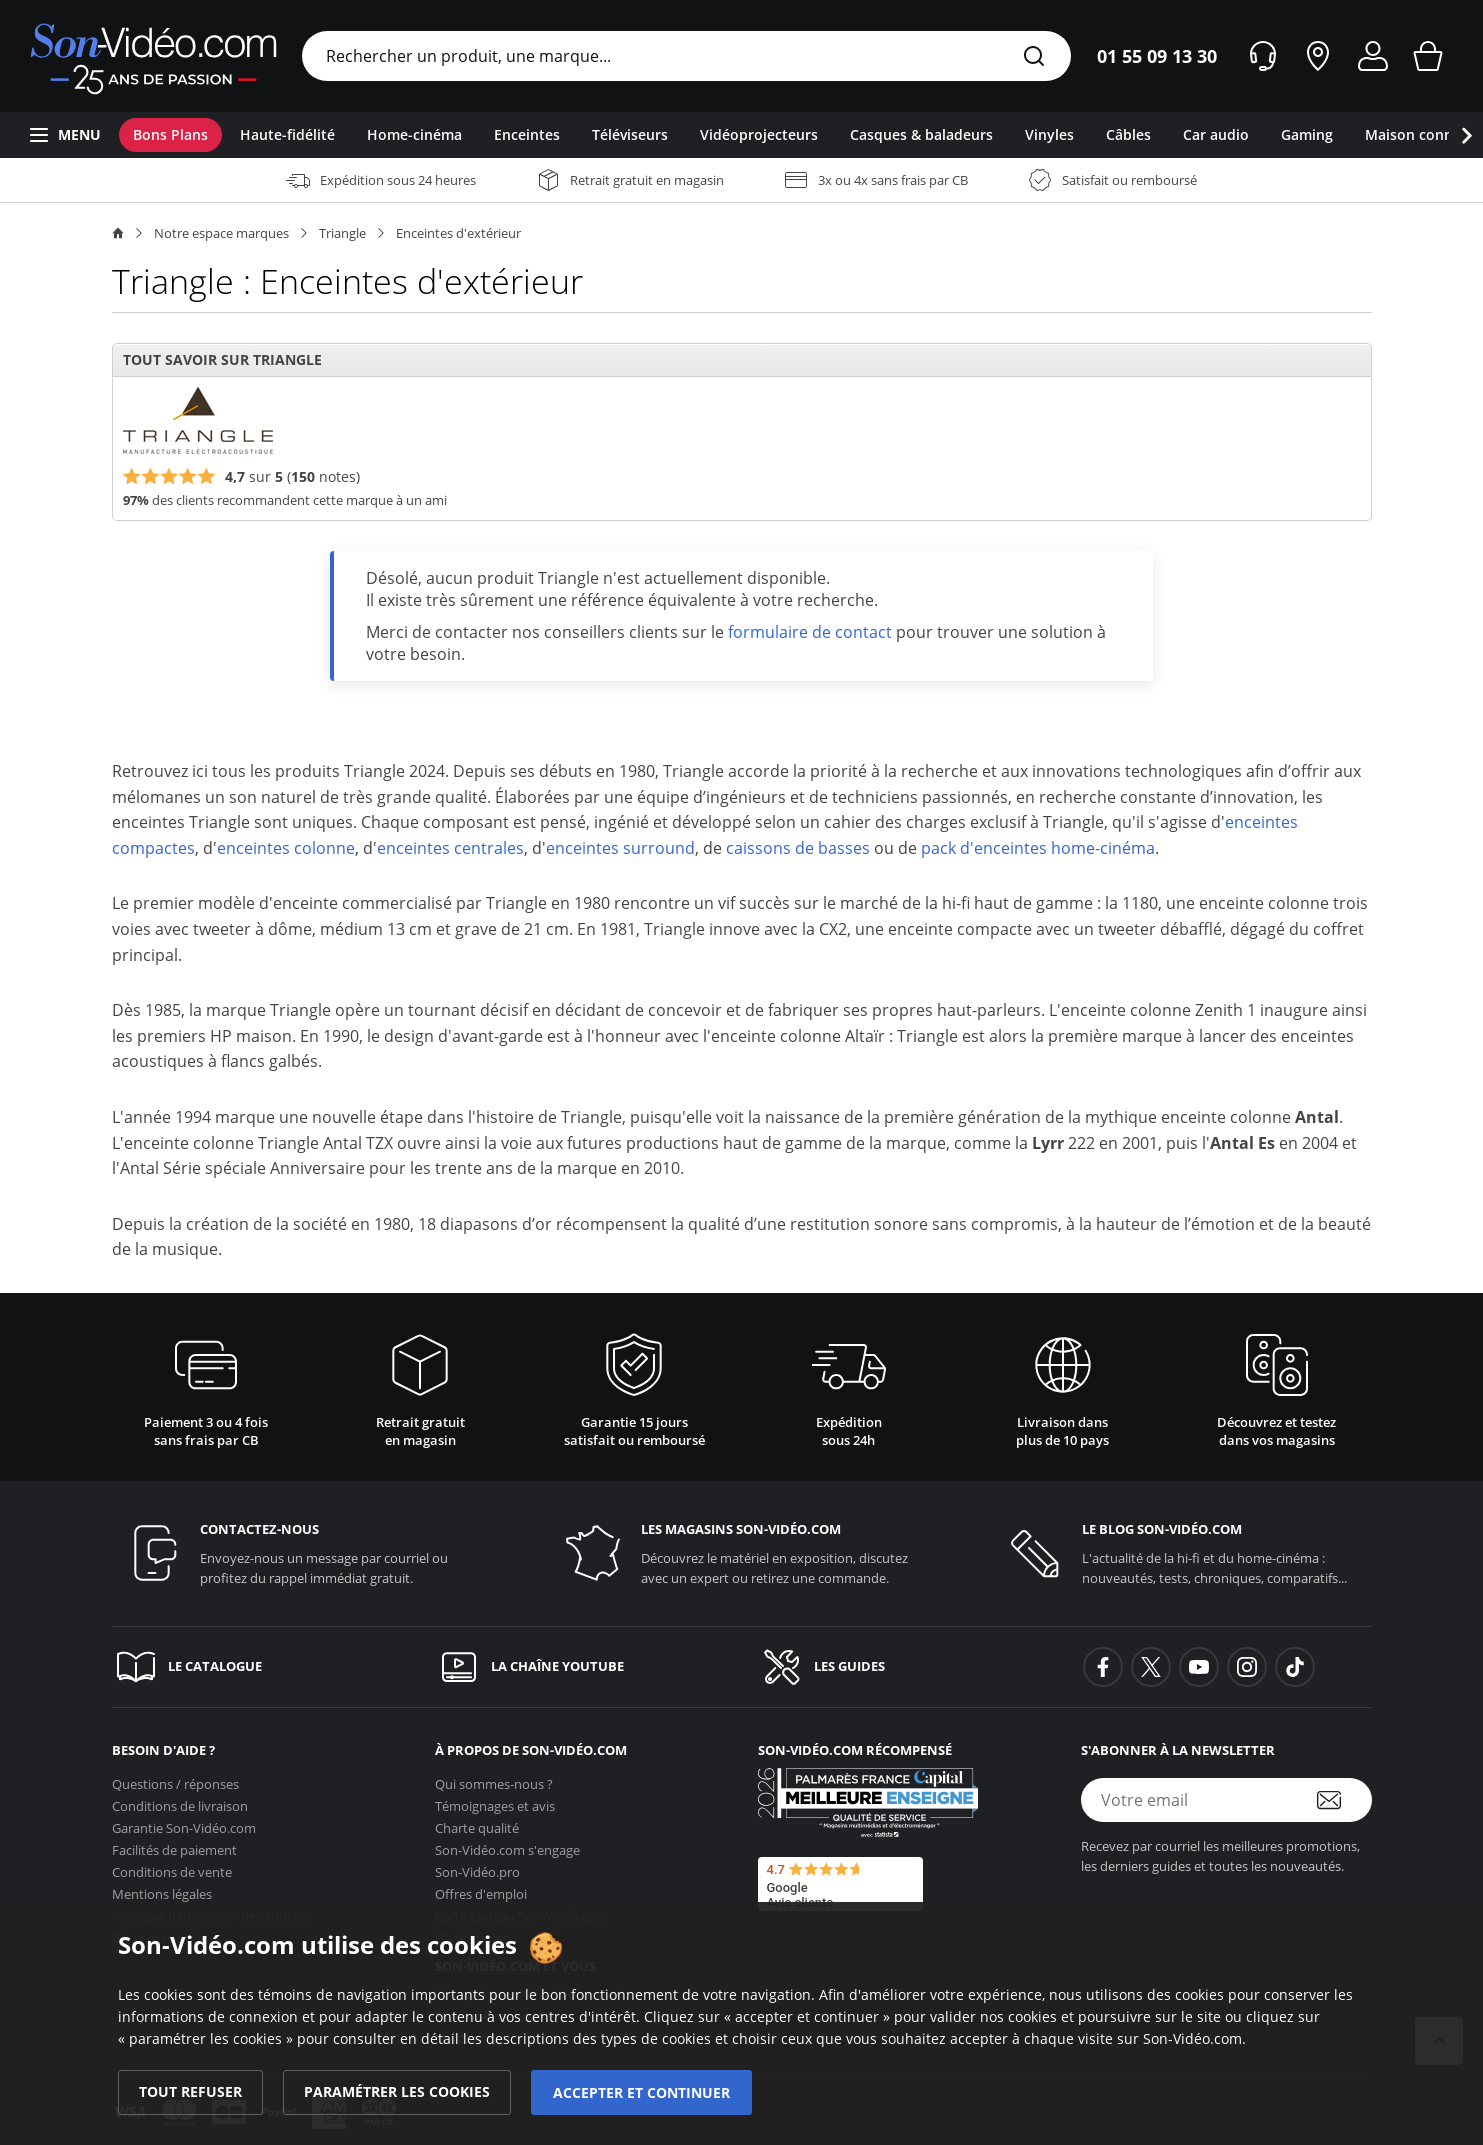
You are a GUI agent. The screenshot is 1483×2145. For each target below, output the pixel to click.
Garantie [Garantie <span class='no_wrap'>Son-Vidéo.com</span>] (184, 1822)
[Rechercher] (1034, 57)
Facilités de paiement (174, 1844)
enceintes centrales (450, 848)
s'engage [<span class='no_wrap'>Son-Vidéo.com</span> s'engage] (507, 1844)
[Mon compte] (1373, 56)
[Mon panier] (1428, 56)
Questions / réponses (175, 1778)
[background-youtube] (1199, 1667)
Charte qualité (477, 1822)
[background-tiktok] (1295, 1667)
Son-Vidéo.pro (477, 1866)
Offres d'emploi (481, 1888)
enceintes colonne (286, 848)
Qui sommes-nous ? (494, 1778)
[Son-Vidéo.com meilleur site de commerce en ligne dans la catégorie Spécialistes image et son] (868, 1802)
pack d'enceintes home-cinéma (1038, 848)
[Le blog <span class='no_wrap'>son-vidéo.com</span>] (1182, 1553)
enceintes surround (620, 848)
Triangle (342, 233)
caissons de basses (798, 848)
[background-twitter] (1151, 1667)
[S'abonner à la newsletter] (1342, 1800)
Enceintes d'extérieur (458, 233)
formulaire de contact (810, 632)
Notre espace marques (221, 233)
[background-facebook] (1103, 1667)
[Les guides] (903, 1667)
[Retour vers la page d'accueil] (153, 56)
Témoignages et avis (495, 1800)
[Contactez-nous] (300, 1553)
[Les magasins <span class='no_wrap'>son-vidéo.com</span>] (741, 1553)
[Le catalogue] (257, 1667)
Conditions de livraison (180, 1800)
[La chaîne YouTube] (580, 1667)
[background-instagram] (1247, 1667)
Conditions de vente (172, 1866)
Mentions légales (162, 1888)
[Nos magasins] (1318, 56)
